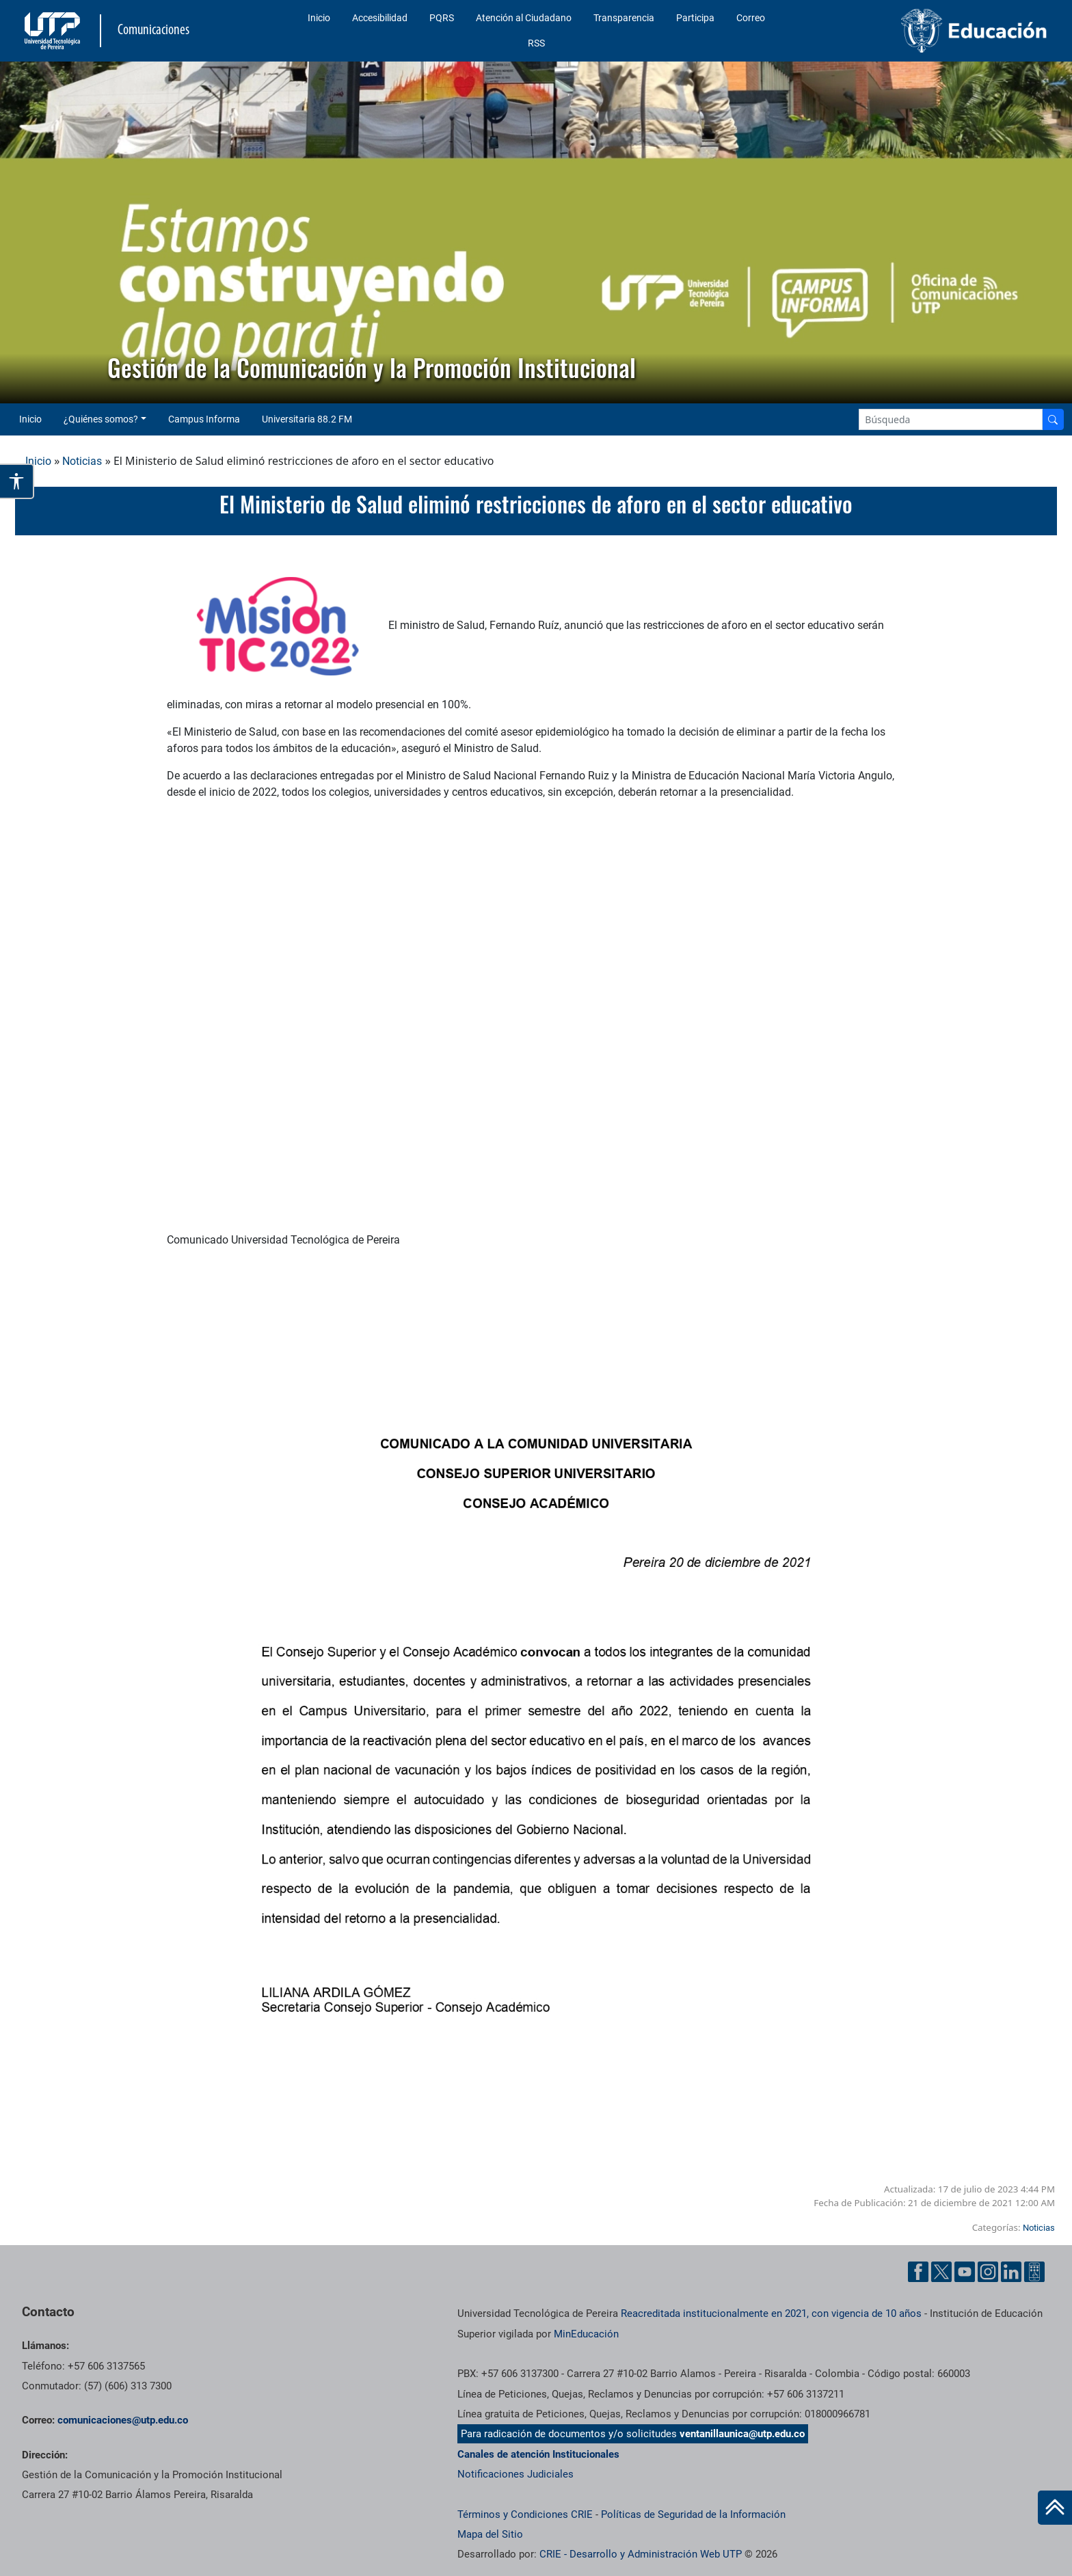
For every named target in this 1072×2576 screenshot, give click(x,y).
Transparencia (623, 17)
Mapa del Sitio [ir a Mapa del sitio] (490, 2534)
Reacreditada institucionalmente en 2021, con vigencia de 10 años (771, 2313)
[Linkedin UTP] (1011, 2272)
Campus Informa (204, 419)
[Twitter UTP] (941, 2272)
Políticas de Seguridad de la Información (693, 2514)
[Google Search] (951, 419)
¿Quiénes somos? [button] (101, 419)
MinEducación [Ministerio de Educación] (586, 2334)
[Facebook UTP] (918, 2272)
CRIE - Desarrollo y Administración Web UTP (640, 2554)
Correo (750, 17)
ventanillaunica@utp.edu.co (742, 2434)
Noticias (82, 461)
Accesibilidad (379, 17)
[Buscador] (1053, 419)
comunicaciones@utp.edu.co (122, 2420)
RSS (536, 43)
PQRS (441, 17)
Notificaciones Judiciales (515, 2474)
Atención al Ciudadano (524, 17)
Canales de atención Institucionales (538, 2454)
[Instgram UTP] (988, 2272)
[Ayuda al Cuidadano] (1034, 2272)
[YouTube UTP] (964, 2272)
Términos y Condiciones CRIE (525, 2514)
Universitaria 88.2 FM (307, 419)
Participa (695, 17)
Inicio (319, 17)
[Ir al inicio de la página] (1055, 2507)
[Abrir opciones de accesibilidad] (17, 481)
